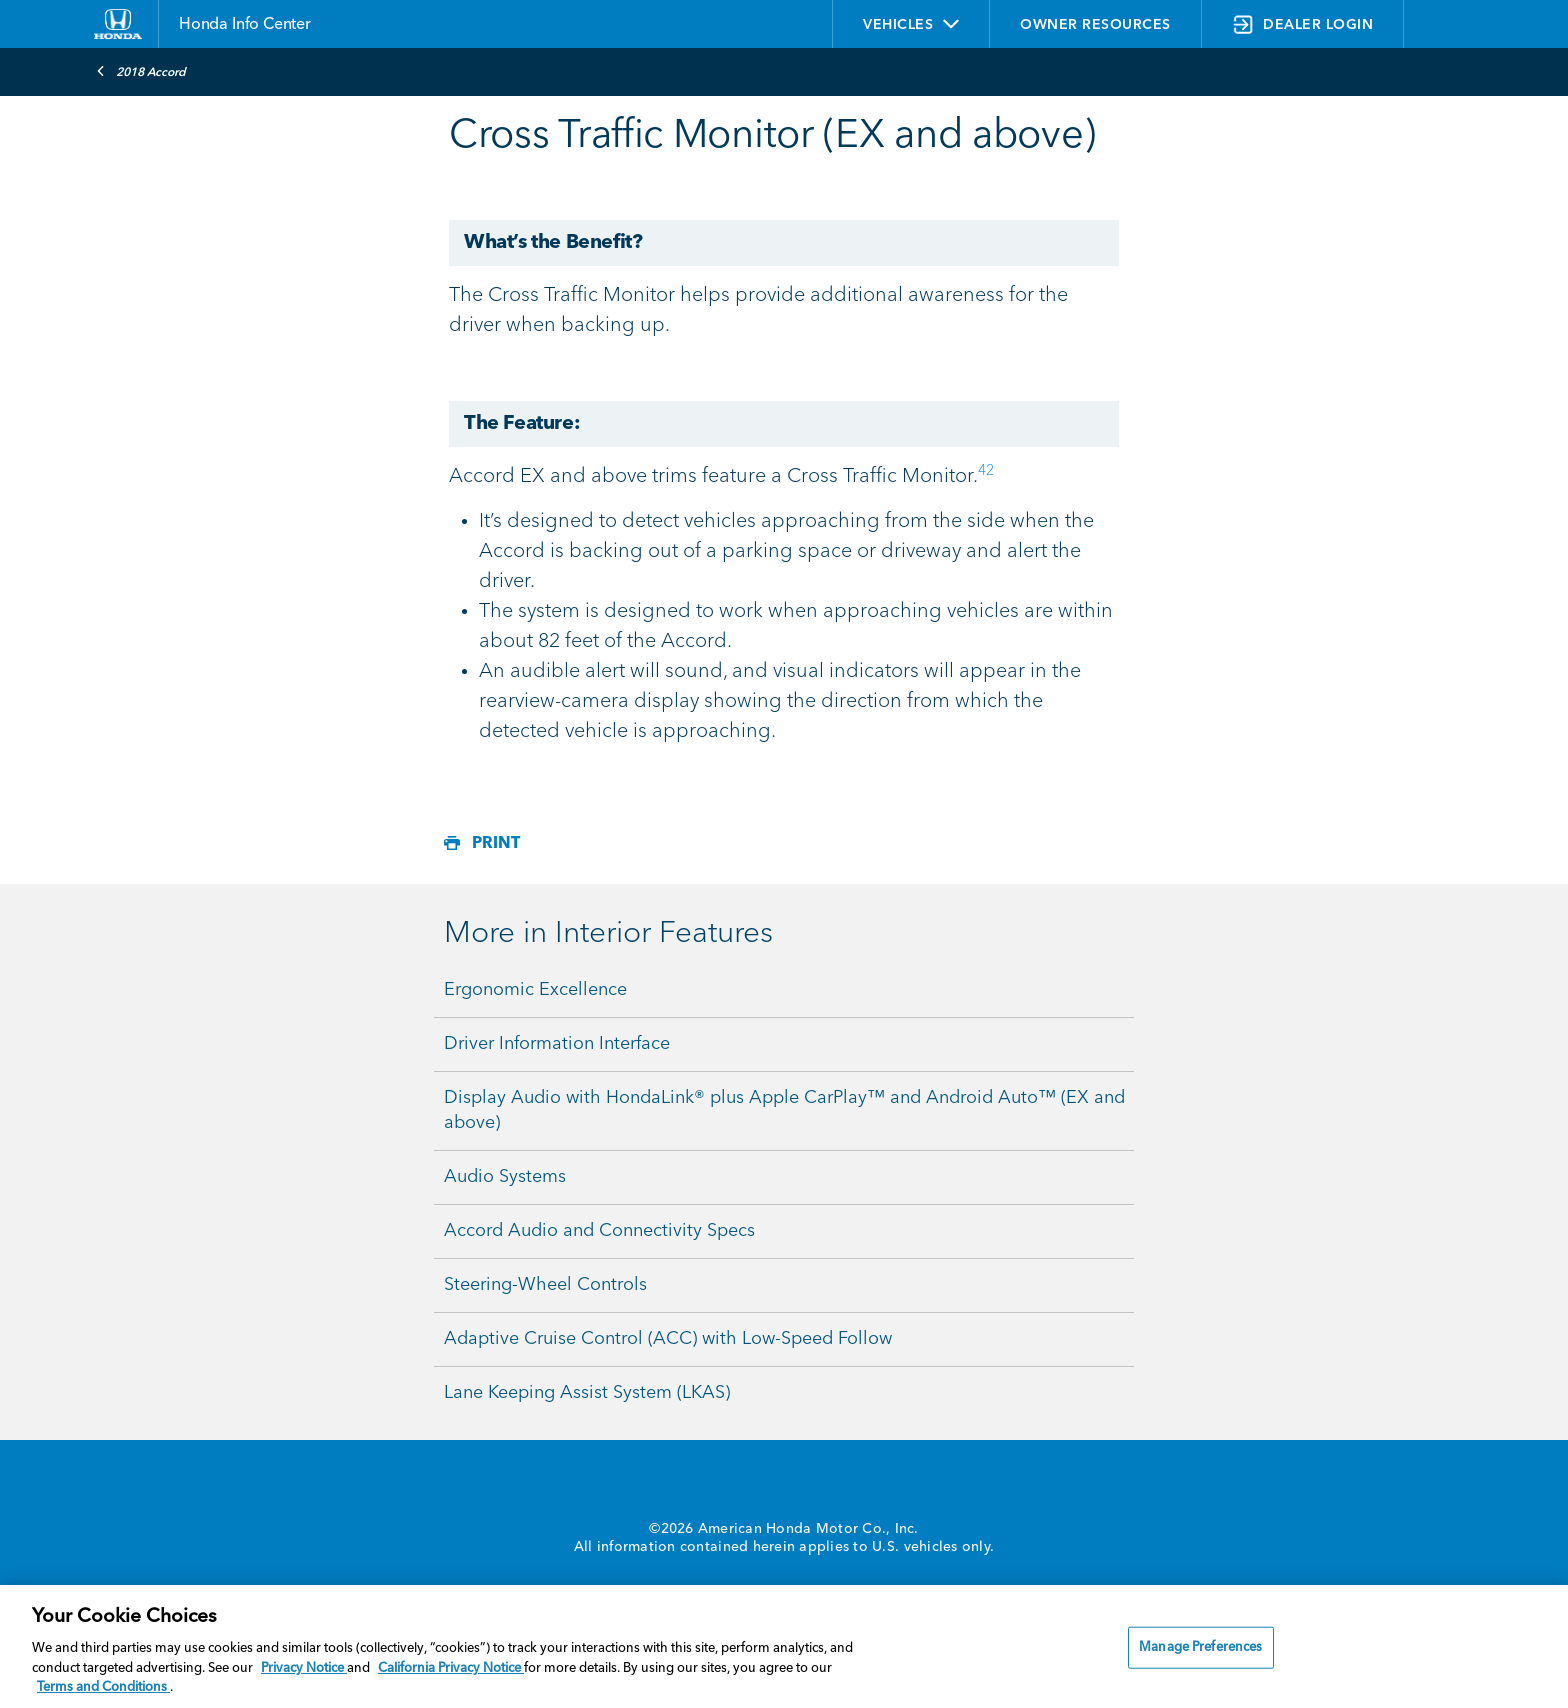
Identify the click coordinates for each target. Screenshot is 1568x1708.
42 (986, 471)
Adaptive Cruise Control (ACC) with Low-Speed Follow (668, 1339)
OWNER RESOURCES (1095, 25)
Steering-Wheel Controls (545, 1285)
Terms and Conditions (103, 1687)
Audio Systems (505, 1177)
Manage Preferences (1200, 1647)
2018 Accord (141, 71)
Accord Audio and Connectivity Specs (599, 1231)
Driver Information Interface (557, 1044)
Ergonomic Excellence (535, 990)
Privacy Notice (304, 1668)
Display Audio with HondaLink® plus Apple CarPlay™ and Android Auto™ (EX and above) (784, 1110)
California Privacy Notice (451, 1668)
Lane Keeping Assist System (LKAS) (587, 1393)
